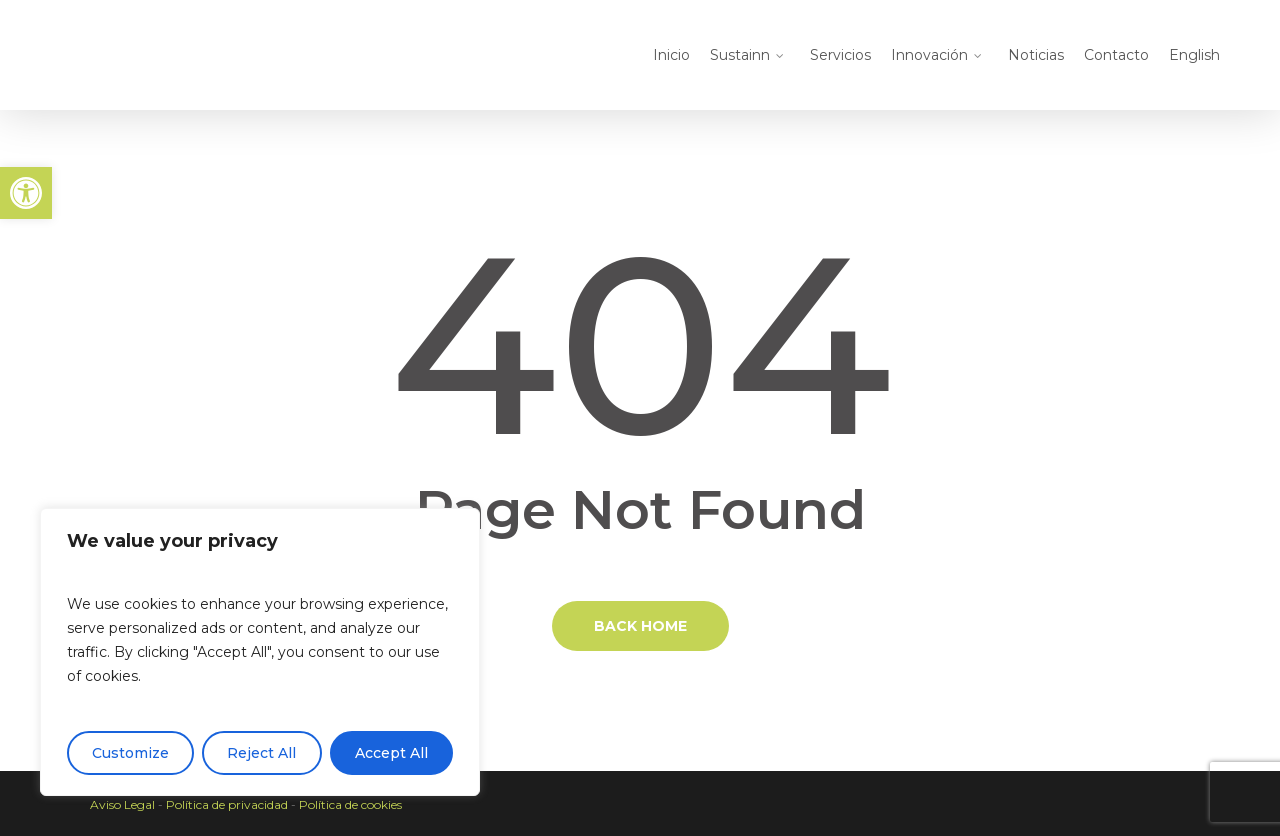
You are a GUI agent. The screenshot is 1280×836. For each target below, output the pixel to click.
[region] (260, 652)
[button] (26, 193)
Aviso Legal (122, 804)
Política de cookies (350, 804)
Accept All (391, 753)
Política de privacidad (227, 804)
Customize (130, 753)
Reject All (261, 753)
